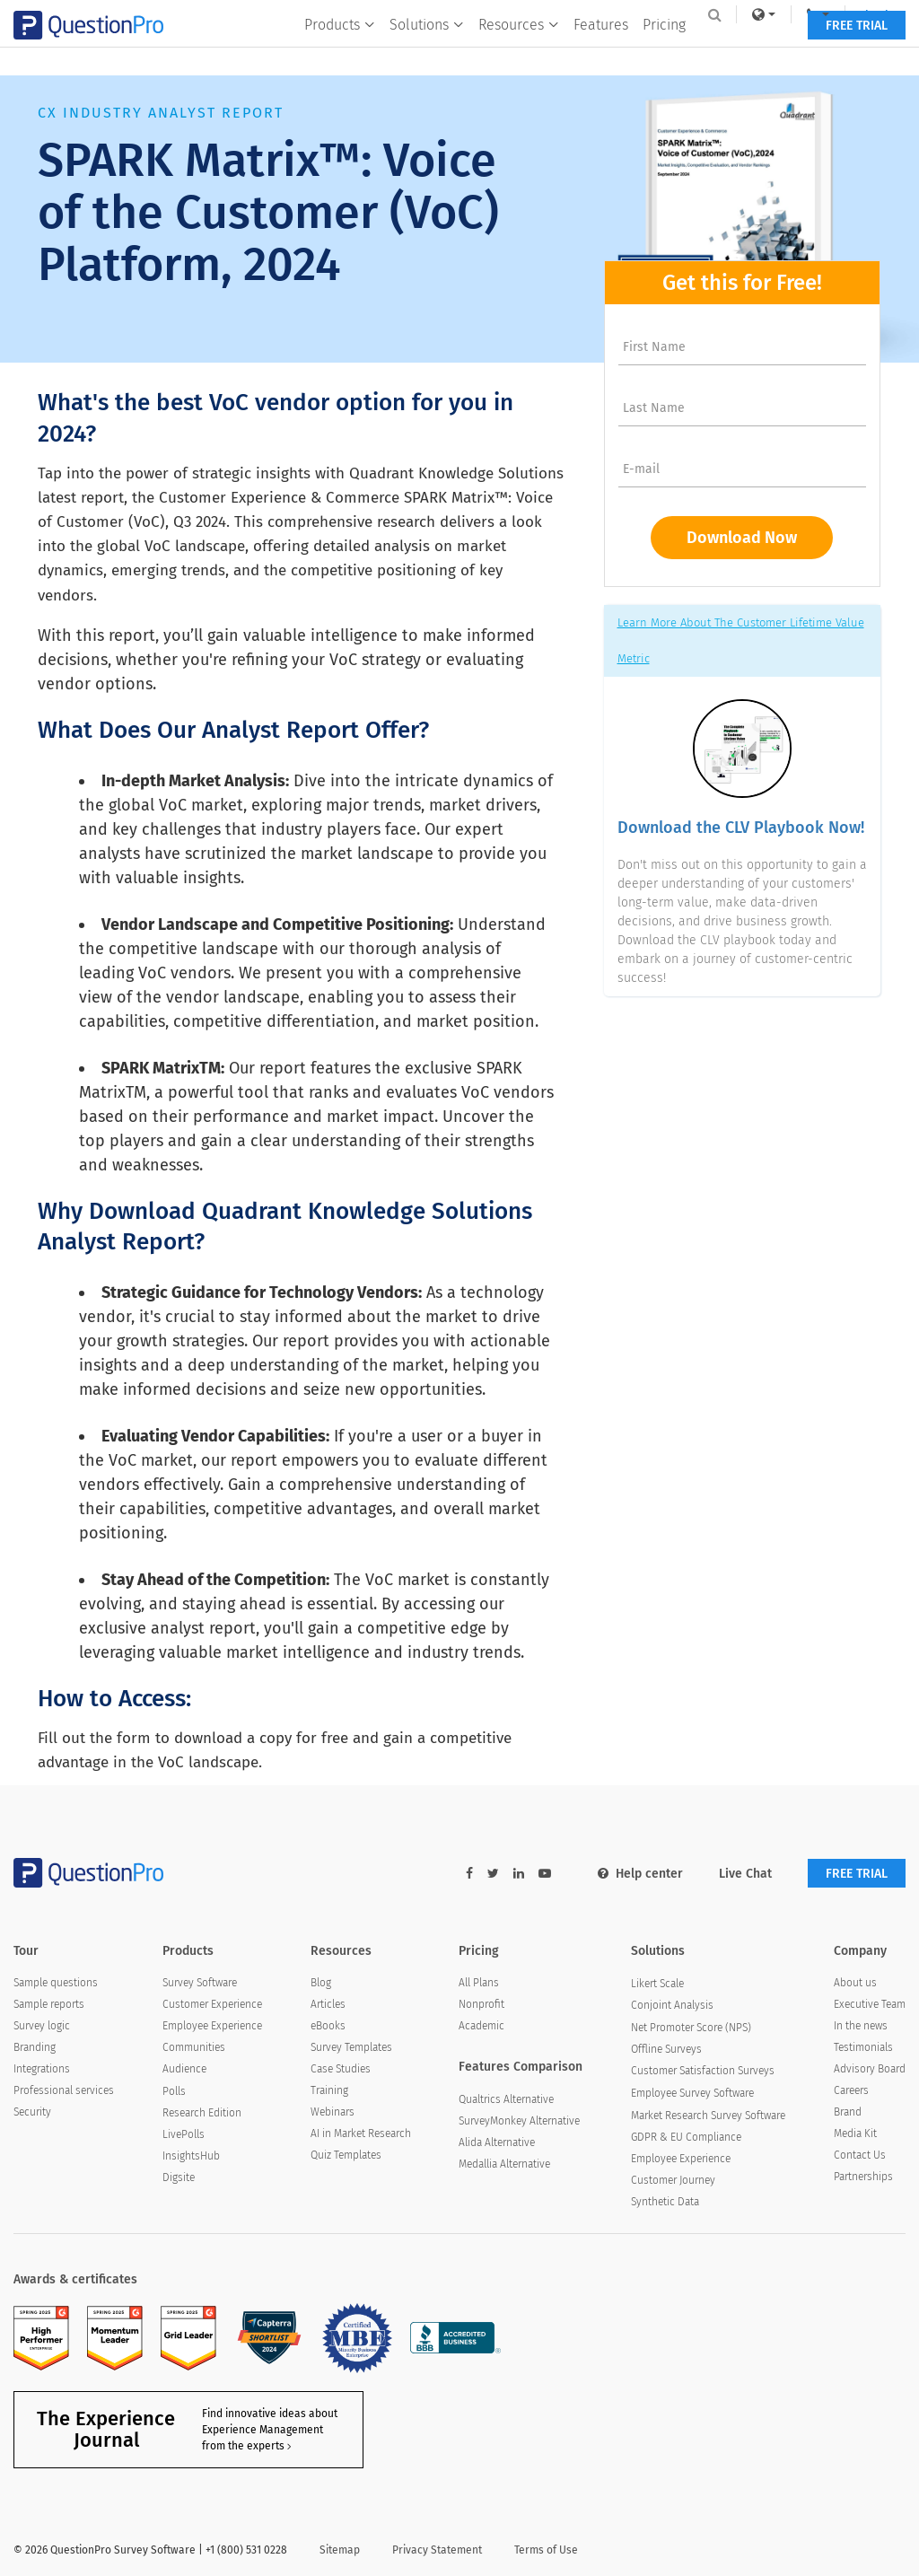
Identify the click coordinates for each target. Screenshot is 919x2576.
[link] (751, 14)
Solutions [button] (426, 50)
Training (329, 2090)
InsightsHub (191, 2156)
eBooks (328, 2026)
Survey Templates (351, 2047)
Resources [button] (517, 50)
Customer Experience (212, 2004)
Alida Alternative (497, 2142)
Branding (34, 2047)
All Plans (479, 1982)
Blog (321, 1982)
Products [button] (338, 50)
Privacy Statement (437, 2550)
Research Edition (201, 2113)
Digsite (178, 2177)
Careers (851, 2090)
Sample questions (55, 1982)
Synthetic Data (665, 2201)
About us (855, 1982)
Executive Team (870, 2004)
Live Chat (745, 1873)
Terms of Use (546, 2550)
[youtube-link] (544, 1873)
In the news (861, 2026)
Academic (481, 2026)
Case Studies (341, 2069)
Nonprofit (481, 2004)
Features (600, 50)
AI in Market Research (361, 2133)
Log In (868, 14)
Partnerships (863, 2176)
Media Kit (855, 2133)
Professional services (63, 2090)
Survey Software (199, 1982)
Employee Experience (212, 2026)
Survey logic (41, 2026)
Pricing (663, 50)
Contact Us (860, 2155)
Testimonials (863, 2047)
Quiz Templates (346, 2155)
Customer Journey (673, 2180)
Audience (184, 2069)
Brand (848, 2112)
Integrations (41, 2069)
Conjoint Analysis (672, 2005)
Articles (328, 2004)
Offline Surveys (666, 2049)
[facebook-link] (469, 1873)
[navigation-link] (806, 14)
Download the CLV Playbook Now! (740, 827)
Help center (640, 1873)
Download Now (742, 538)
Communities (193, 2047)
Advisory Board (870, 2069)
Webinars (332, 2112)
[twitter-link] (493, 1873)
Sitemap (339, 2550)
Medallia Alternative (504, 2164)
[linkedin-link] (518, 1873)
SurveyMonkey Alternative (519, 2121)
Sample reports (48, 2004)
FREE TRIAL (857, 51)
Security (32, 2112)
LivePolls (183, 2134)
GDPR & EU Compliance (686, 2137)
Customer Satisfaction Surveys (703, 2070)
